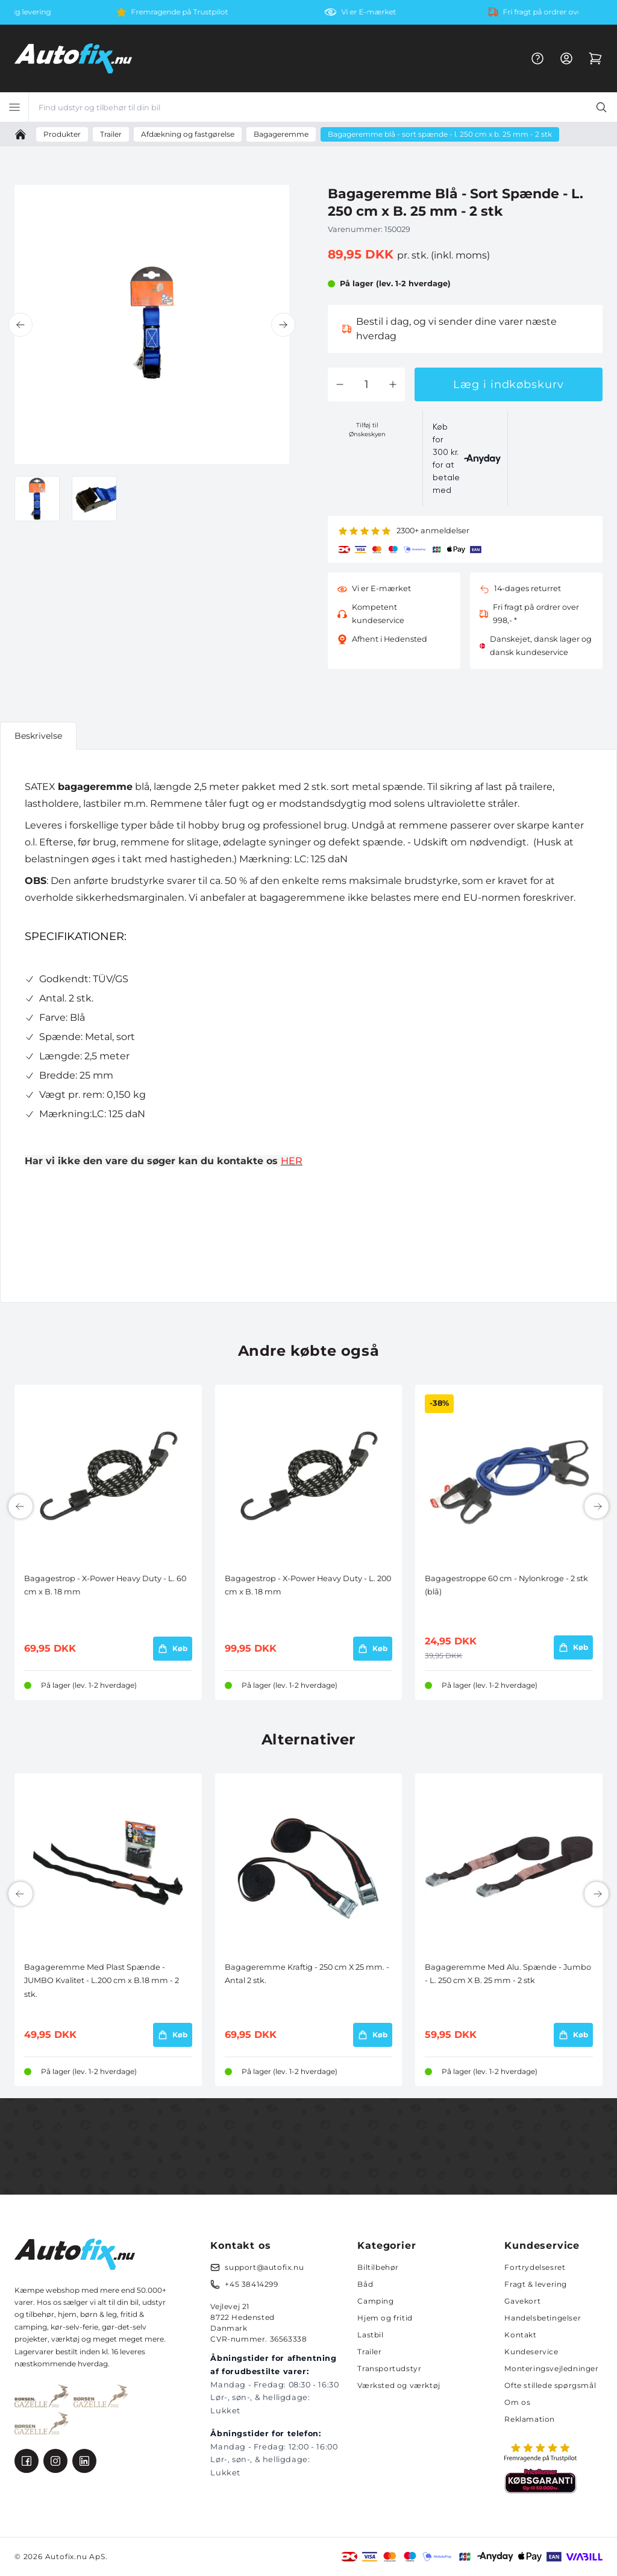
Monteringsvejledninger (551, 2368)
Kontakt (520, 2334)
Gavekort (522, 2300)
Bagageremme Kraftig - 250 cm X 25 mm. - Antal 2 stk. (307, 1974)
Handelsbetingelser (542, 2317)
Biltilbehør (378, 2267)
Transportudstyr (389, 2368)
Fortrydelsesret (534, 2267)
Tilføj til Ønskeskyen (367, 429)
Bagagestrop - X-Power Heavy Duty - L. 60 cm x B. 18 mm (105, 1585)
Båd (365, 2284)
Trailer (369, 2351)
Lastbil (370, 2334)
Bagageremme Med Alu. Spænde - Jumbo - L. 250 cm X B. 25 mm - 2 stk (508, 1974)
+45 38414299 (251, 2284)
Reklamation (529, 2419)
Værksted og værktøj (398, 2385)
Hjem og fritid (384, 2317)
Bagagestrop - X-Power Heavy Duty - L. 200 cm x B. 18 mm (308, 1585)
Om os (517, 2402)
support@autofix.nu (264, 2267)
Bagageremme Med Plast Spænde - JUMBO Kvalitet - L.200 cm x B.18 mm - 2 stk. (101, 1981)
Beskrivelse (38, 735)
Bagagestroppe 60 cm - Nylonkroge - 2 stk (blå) (506, 1585)
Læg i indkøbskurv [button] (508, 384)
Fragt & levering (535, 2284)
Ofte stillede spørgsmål (550, 2385)
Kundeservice (531, 2351)
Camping (375, 2300)
